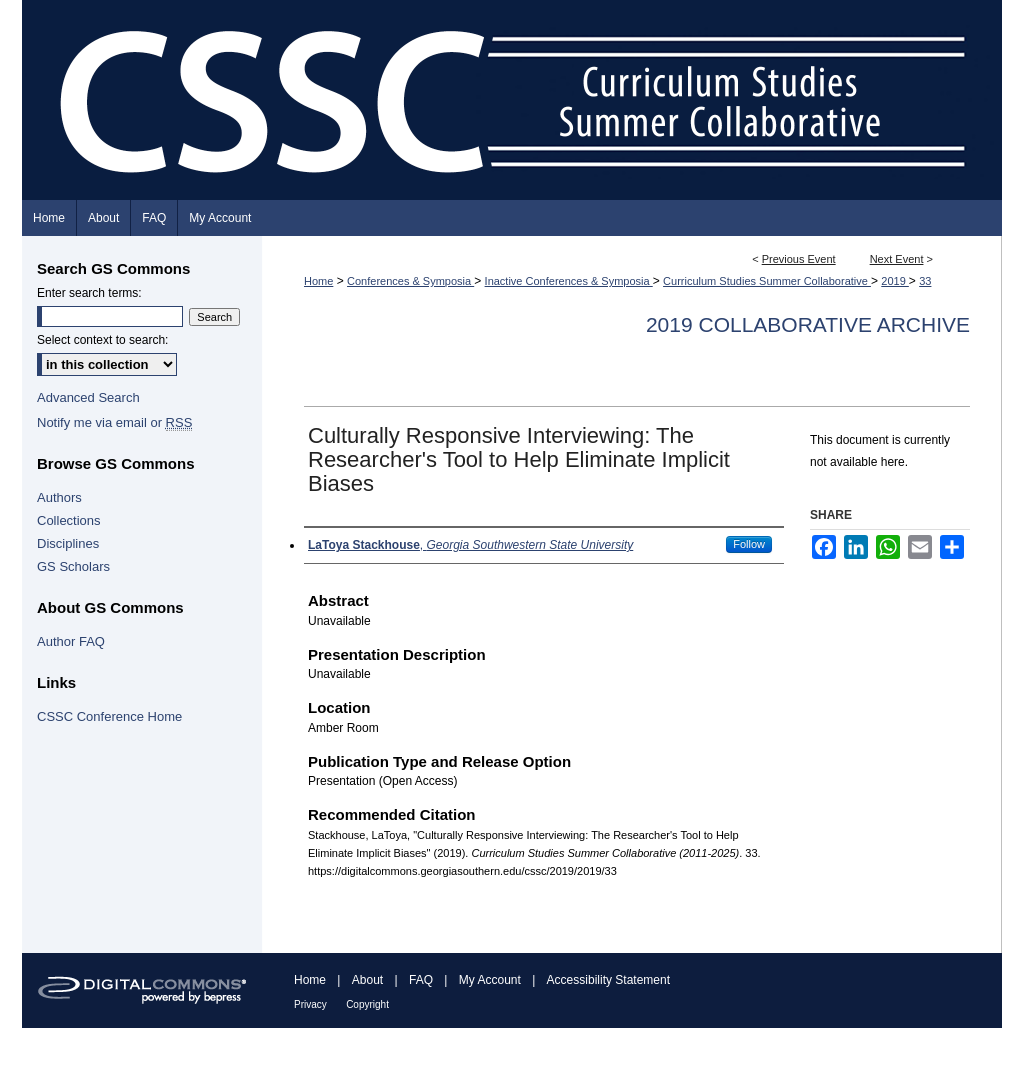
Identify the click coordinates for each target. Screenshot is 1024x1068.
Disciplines (68, 543)
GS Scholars (73, 566)
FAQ (421, 980)
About (367, 980)
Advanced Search (88, 397)
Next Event (897, 259)
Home (318, 281)
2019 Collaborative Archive (808, 324)
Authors (59, 497)
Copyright (367, 1004)
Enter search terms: (89, 293)
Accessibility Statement (608, 980)
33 (925, 281)
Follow (749, 544)
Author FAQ (71, 641)
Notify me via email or (114, 422)
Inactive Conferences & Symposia (569, 281)
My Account (490, 980)
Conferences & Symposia (410, 281)
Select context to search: (102, 340)
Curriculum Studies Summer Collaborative (767, 281)
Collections (69, 520)
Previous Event (799, 259)
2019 (895, 281)
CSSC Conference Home (109, 716)
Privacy (310, 1004)
